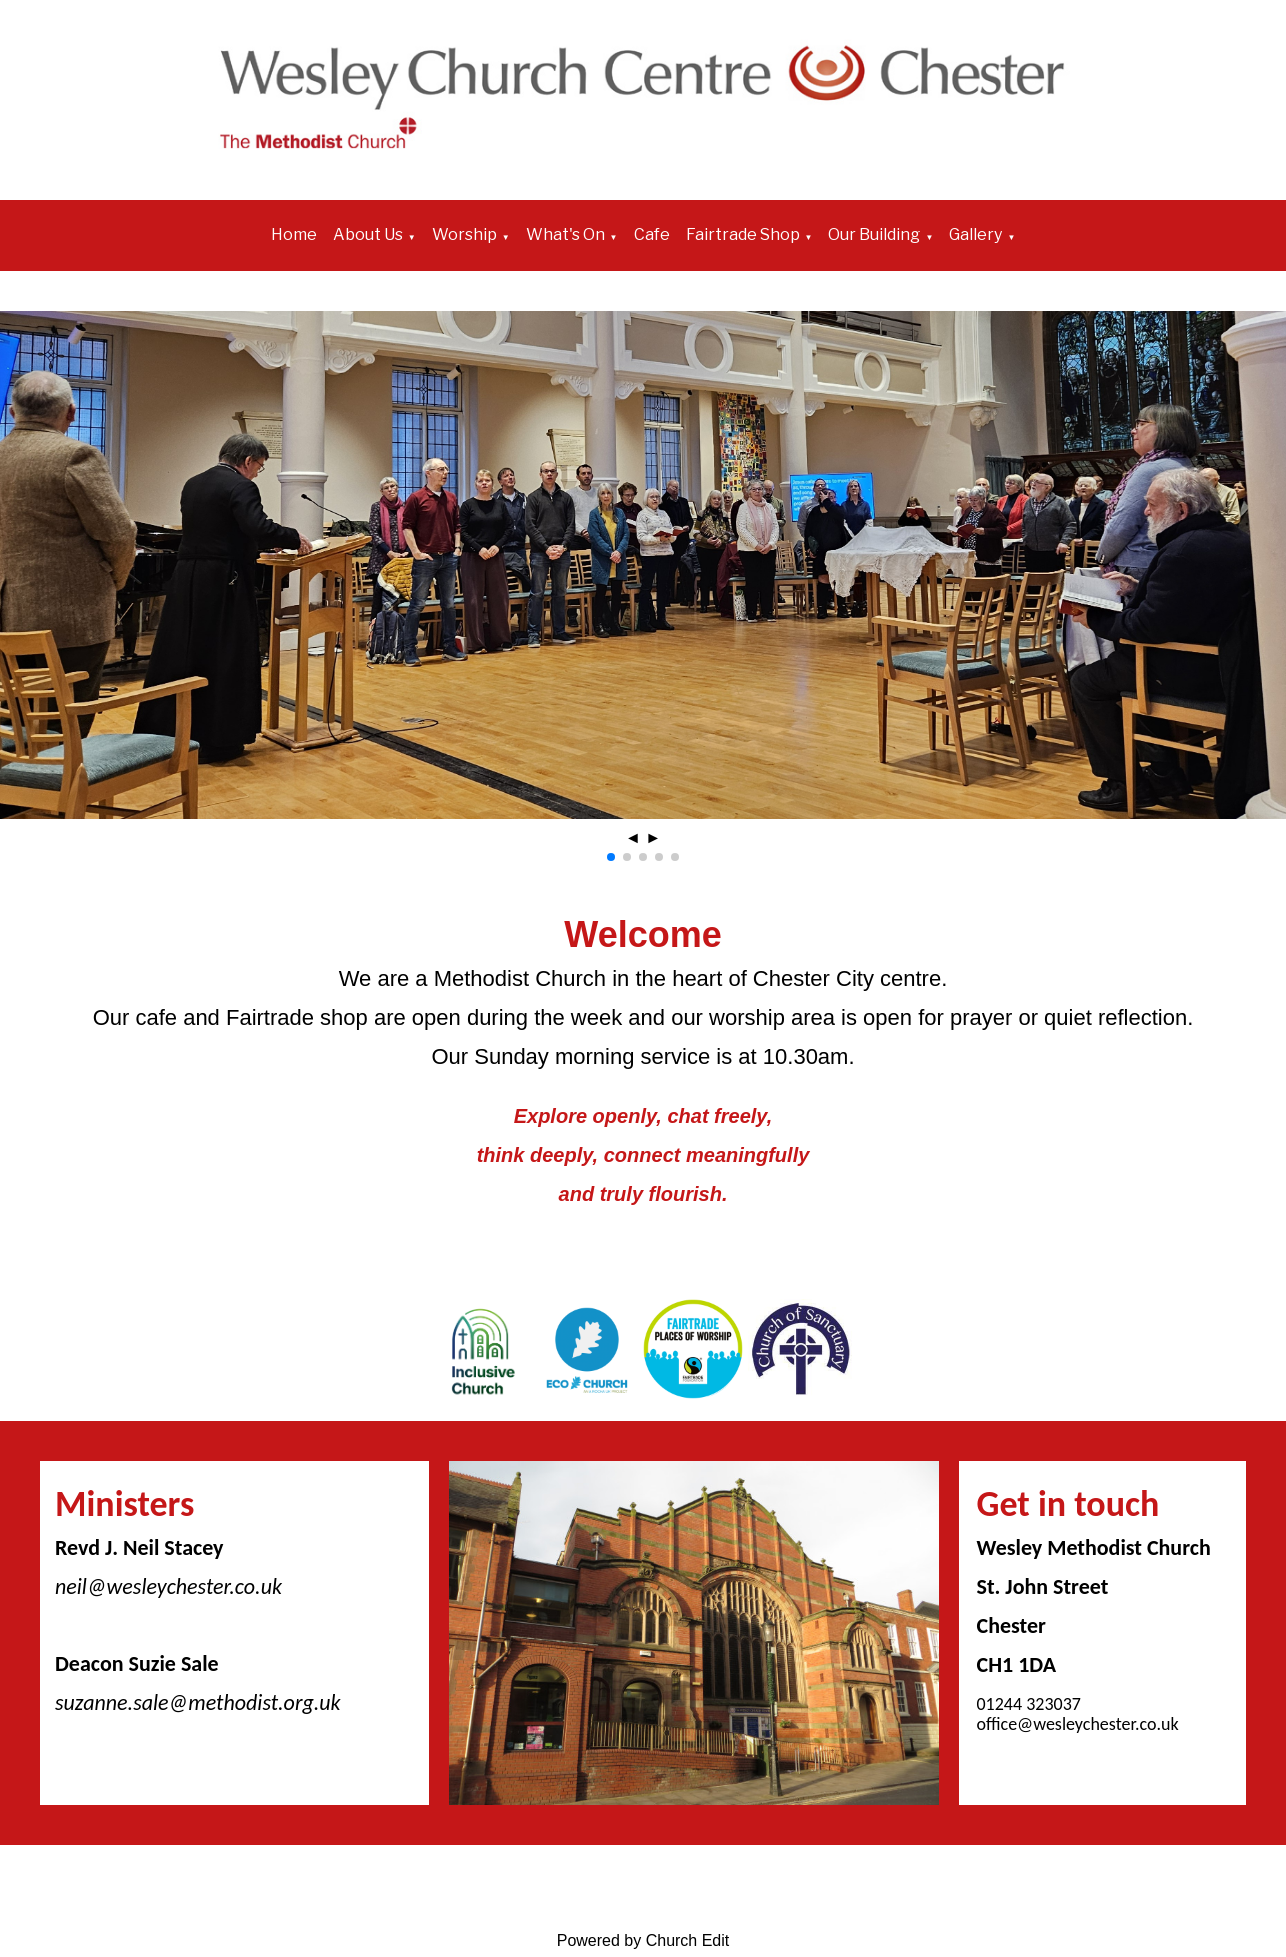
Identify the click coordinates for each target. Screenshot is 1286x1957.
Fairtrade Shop (743, 234)
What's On (565, 234)
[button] (611, 857)
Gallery (975, 234)
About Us (368, 234)
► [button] (653, 837)
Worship (464, 234)
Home (294, 234)
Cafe (652, 234)
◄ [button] (633, 837)
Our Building (874, 234)
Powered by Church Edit (643, 1940)
